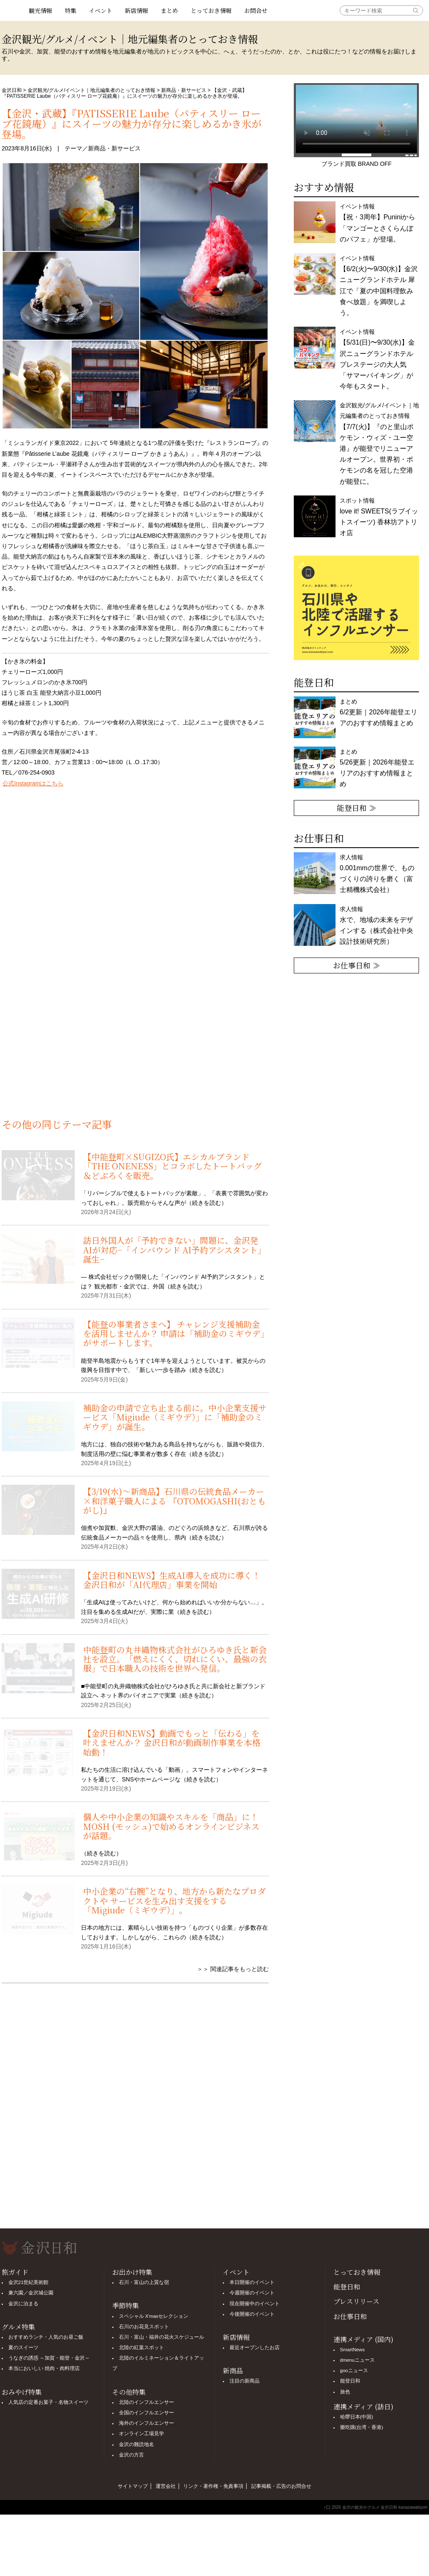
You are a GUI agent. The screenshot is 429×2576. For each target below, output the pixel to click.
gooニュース (354, 2370)
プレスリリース (356, 2301)
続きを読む (206, 1202)
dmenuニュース (357, 2360)
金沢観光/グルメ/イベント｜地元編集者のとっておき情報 (92, 90)
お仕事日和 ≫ (356, 965)
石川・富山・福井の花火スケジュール (161, 2337)
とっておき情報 (211, 10)
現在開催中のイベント (255, 2303)
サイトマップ (133, 2486)
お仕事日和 (350, 2316)
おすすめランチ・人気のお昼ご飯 (45, 2337)
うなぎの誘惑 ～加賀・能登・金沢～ (49, 2357)
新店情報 (136, 10)
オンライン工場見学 (141, 2433)
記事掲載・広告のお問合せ (281, 2486)
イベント (100, 10)
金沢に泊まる (23, 2303)
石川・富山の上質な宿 (144, 2282)
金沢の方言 (131, 2454)
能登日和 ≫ (356, 807)
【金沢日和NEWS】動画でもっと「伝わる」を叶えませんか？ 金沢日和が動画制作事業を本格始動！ (171, 1742)
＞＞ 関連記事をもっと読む (233, 1969)
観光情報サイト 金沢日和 (12, 10)
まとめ (169, 10)
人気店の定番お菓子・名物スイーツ (48, 2402)
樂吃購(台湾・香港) (362, 2427)
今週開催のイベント (252, 2292)
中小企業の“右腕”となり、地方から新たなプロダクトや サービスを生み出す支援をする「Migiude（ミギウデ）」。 (174, 1900)
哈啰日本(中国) (356, 2416)
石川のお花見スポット (144, 2326)
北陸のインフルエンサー (146, 2402)
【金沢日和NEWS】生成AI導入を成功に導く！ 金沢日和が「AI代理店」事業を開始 (171, 1579)
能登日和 (346, 2286)
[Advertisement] (135, 1047)
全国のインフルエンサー (146, 2412)
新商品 (233, 2370)
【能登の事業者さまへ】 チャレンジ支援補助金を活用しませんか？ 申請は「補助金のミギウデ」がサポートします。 (174, 1333)
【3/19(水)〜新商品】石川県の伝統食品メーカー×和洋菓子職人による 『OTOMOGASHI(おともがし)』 (174, 1500)
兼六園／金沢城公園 (30, 2292)
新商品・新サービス (183, 90)
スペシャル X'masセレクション (154, 2316)
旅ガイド (15, 2272)
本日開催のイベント (252, 2282)
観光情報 (40, 10)
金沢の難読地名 (136, 2444)
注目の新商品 (245, 2380)
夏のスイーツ (23, 2347)
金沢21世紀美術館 (28, 2282)
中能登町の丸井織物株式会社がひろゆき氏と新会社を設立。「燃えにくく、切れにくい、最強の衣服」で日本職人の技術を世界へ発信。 (175, 1659)
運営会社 (166, 2486)
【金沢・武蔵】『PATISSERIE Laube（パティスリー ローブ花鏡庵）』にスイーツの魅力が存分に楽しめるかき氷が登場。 (132, 123)
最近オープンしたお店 (255, 2347)
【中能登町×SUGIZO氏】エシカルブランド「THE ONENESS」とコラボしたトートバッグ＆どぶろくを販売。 (172, 1166)
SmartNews (352, 2349)
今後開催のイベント (252, 2314)
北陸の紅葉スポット (141, 2347)
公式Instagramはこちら (33, 783)
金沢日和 (12, 90)
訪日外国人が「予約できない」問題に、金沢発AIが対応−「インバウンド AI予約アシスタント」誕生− (174, 1249)
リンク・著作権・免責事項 (213, 2486)
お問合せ (255, 10)
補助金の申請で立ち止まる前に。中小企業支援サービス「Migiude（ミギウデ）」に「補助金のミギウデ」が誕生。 (175, 1417)
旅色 (345, 2391)
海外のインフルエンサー (146, 2423)
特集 (70, 10)
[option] (356, 608)
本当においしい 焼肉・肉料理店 (44, 2368)
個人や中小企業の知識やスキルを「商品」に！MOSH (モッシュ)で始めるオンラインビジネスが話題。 (171, 1826)
